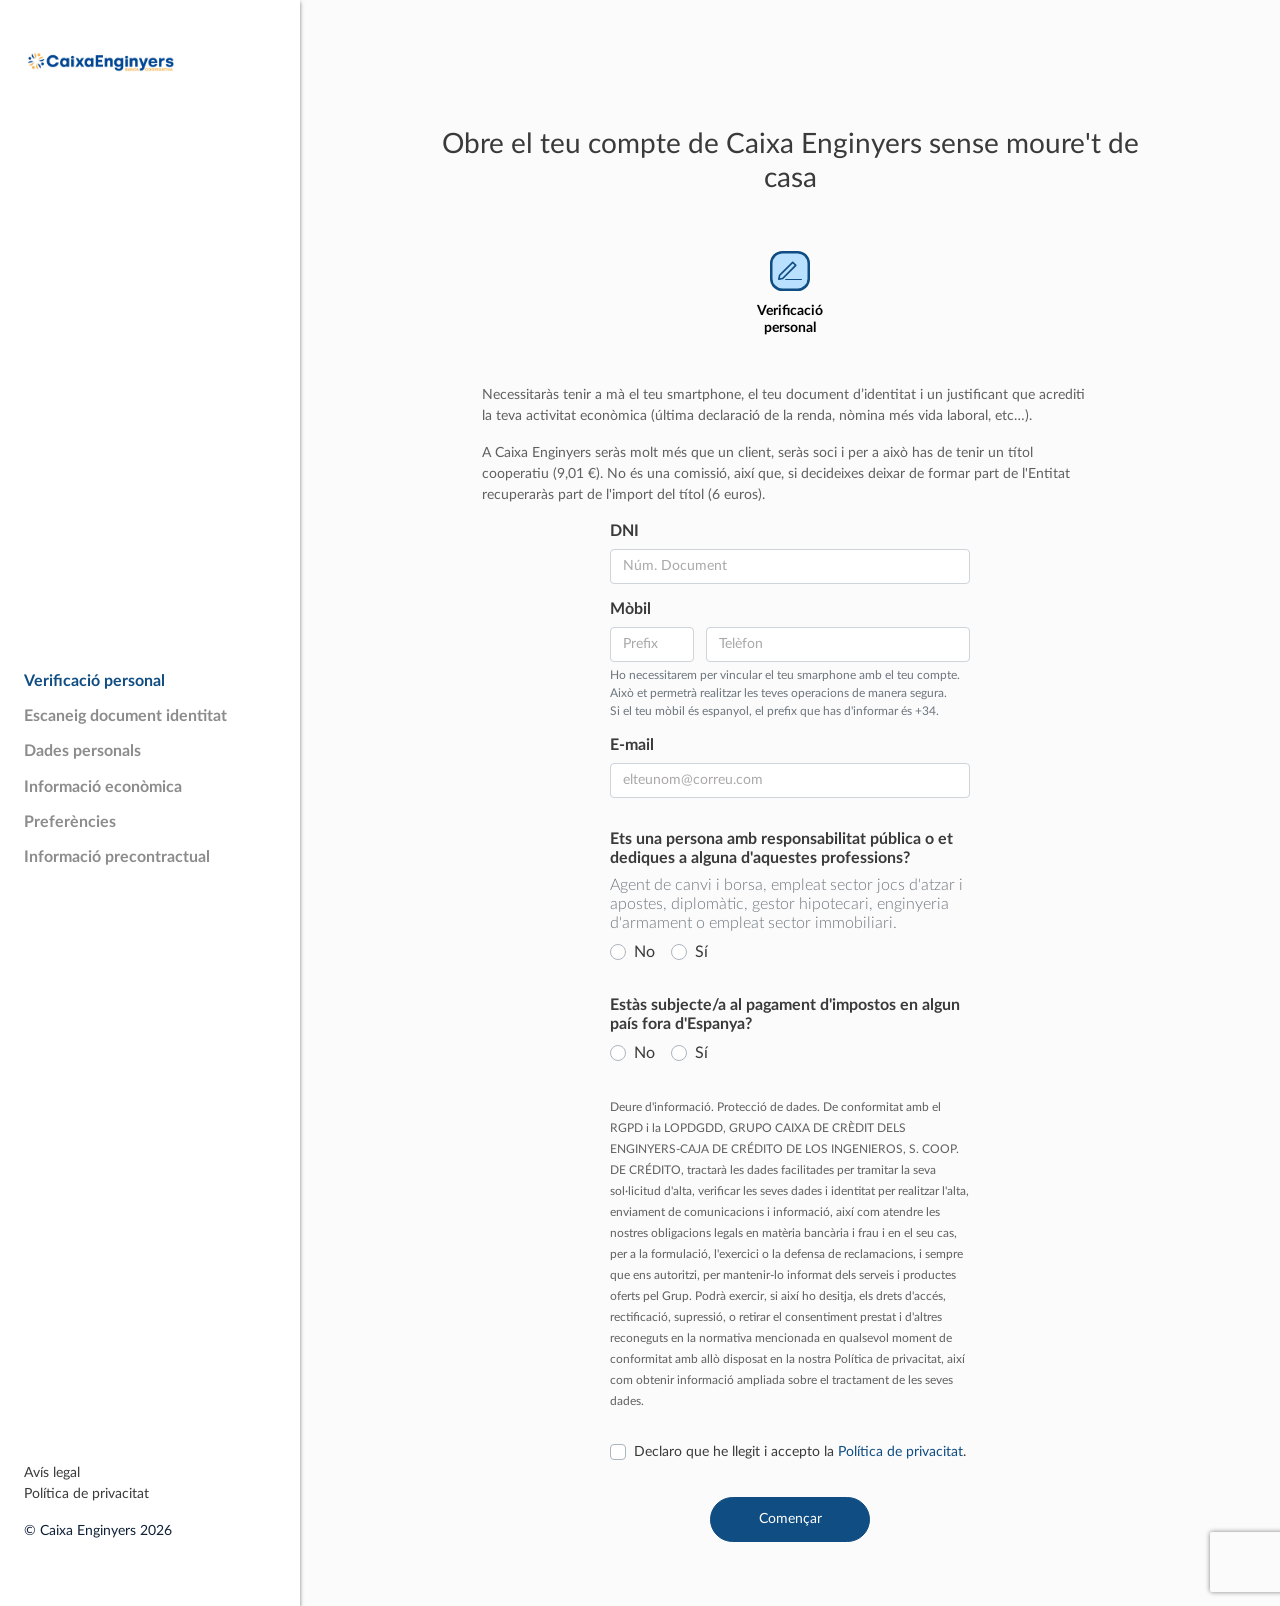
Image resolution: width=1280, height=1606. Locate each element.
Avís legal (52, 1473)
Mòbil (630, 609)
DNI (624, 531)
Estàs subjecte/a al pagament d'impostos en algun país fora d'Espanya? (785, 1014)
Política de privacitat (86, 1494)
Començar (790, 1519)
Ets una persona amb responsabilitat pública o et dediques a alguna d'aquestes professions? (781, 848)
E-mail (632, 745)
